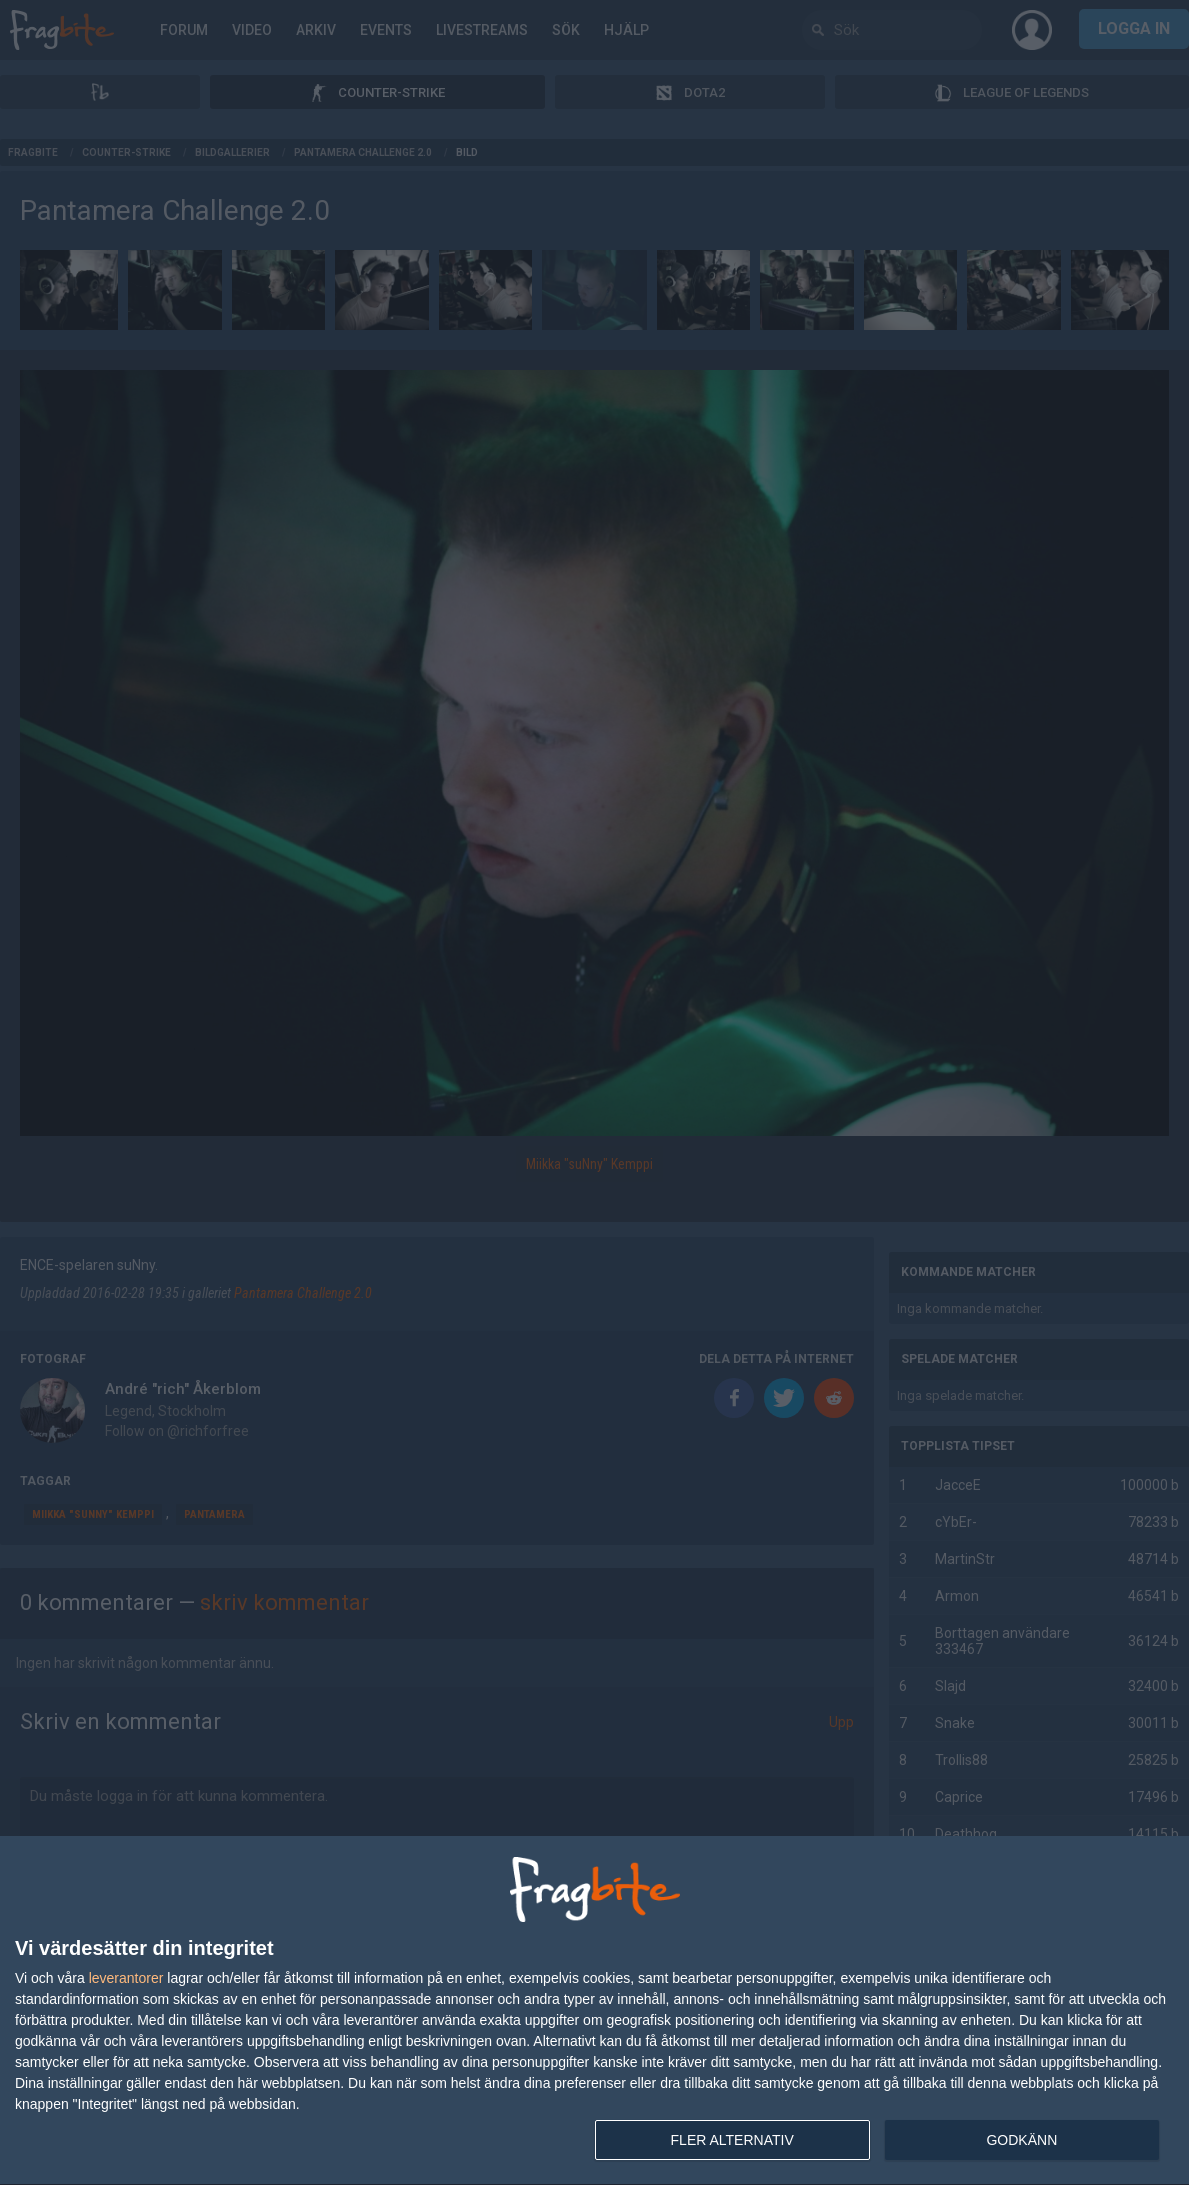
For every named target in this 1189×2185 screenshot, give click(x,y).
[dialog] (594, 2011)
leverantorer (126, 1978)
